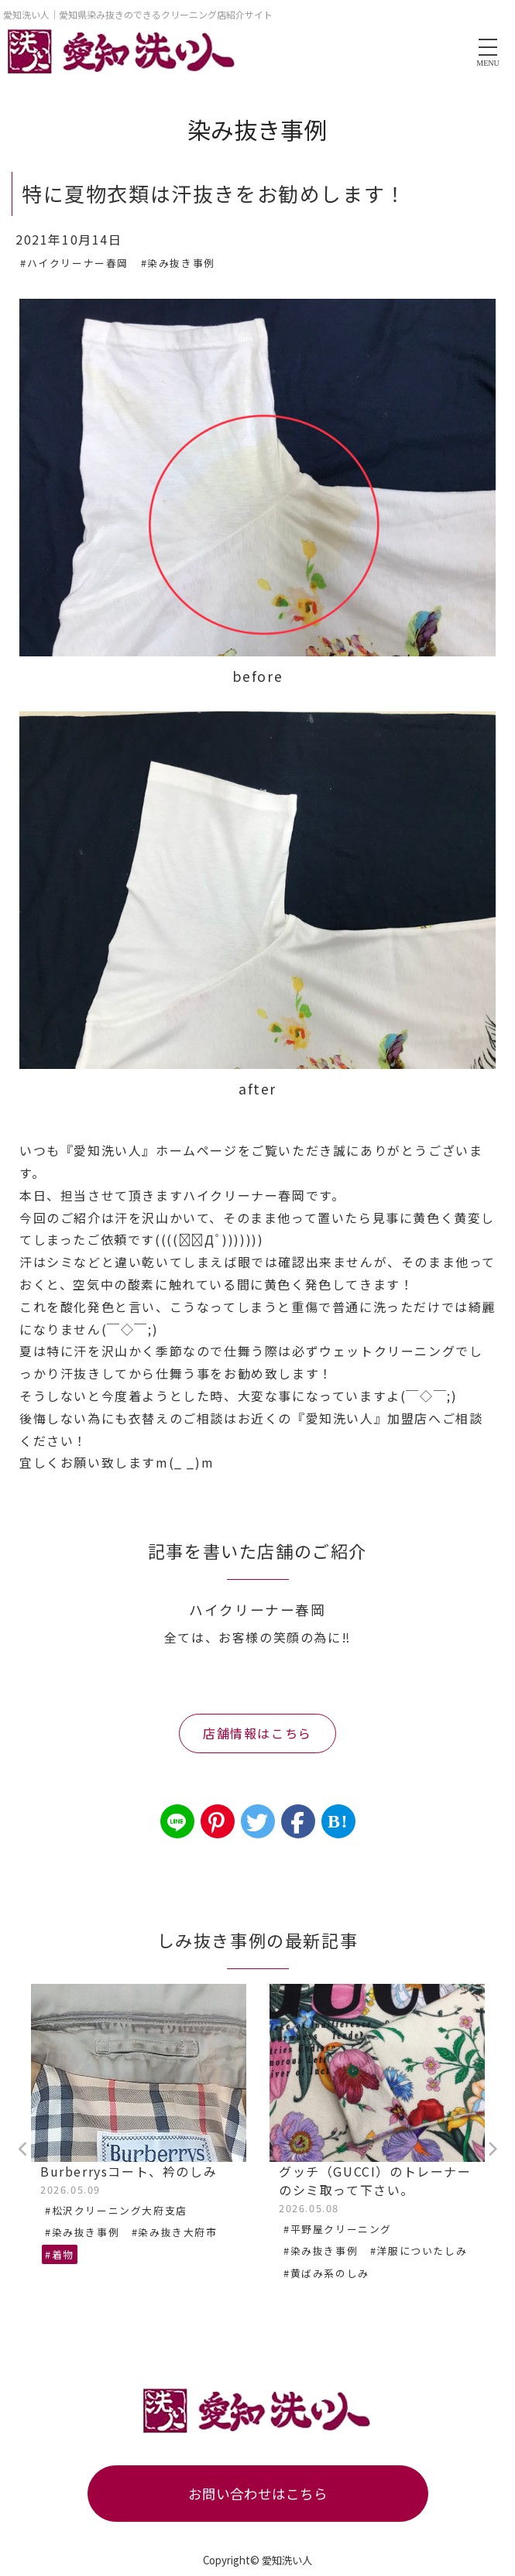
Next (492, 2149)
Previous (23, 2149)
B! (338, 1821)
